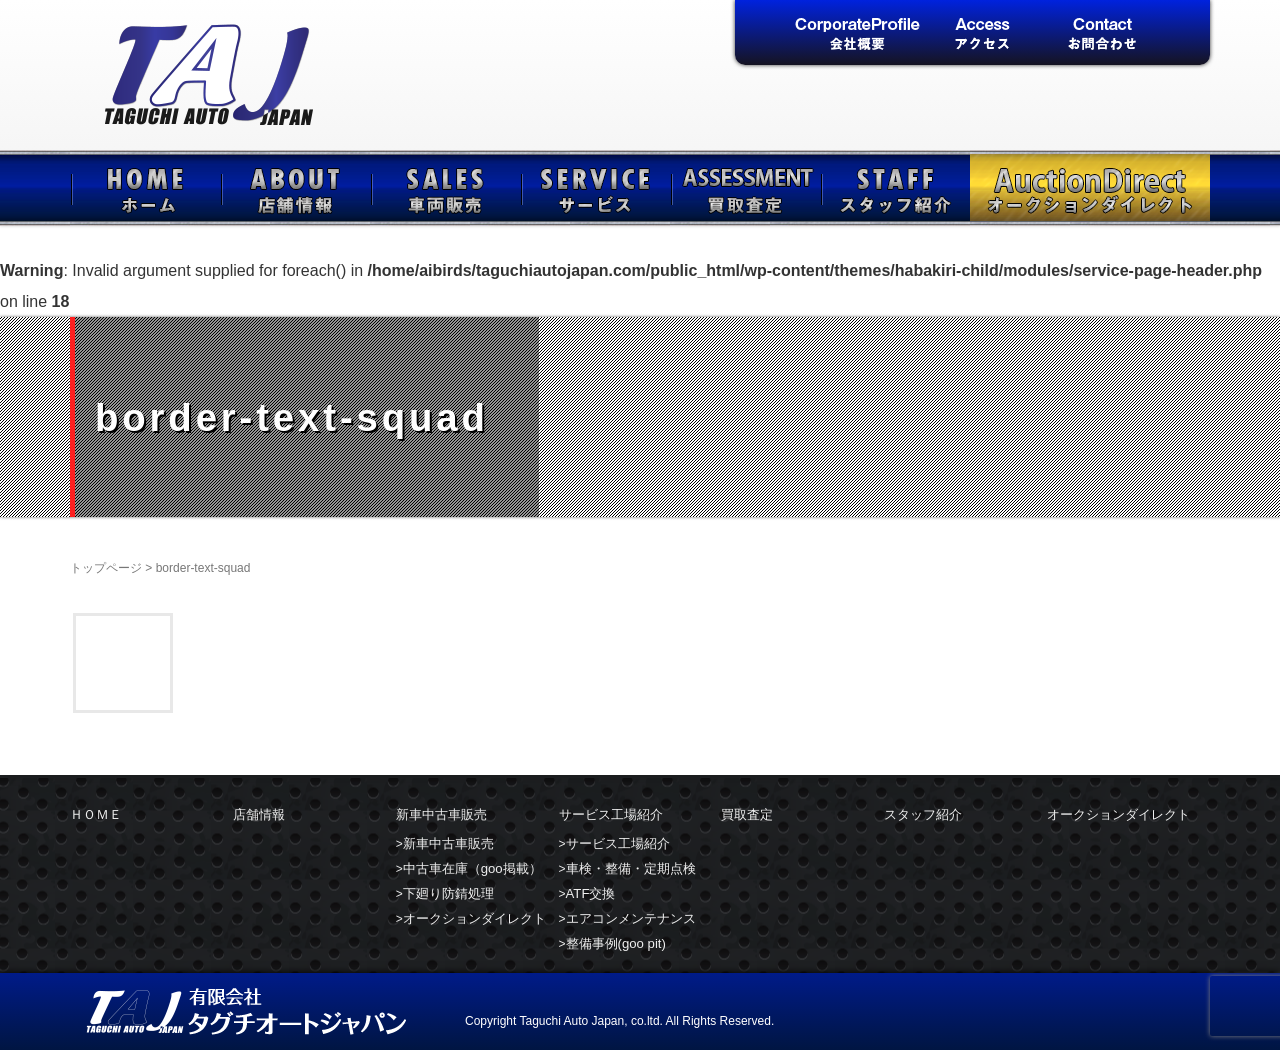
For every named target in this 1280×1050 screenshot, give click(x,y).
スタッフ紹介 (895, 188)
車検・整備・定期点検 (631, 868)
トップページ (106, 568)
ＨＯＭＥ (145, 188)
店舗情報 (295, 188)
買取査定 (745, 188)
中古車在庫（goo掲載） (472, 868)
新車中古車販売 (445, 188)
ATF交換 (591, 893)
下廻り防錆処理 (448, 893)
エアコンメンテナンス (631, 918)
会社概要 (857, 35)
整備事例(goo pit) (616, 943)
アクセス (980, 35)
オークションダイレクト (1090, 188)
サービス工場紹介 (595, 188)
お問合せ (1102, 35)
